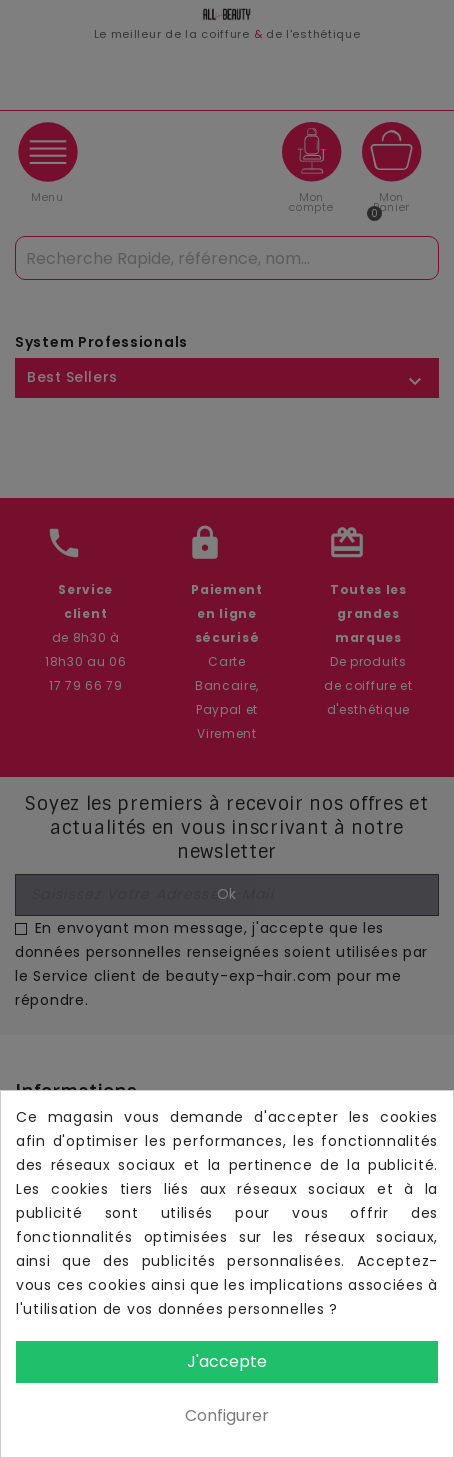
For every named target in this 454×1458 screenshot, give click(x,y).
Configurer (227, 1415)
